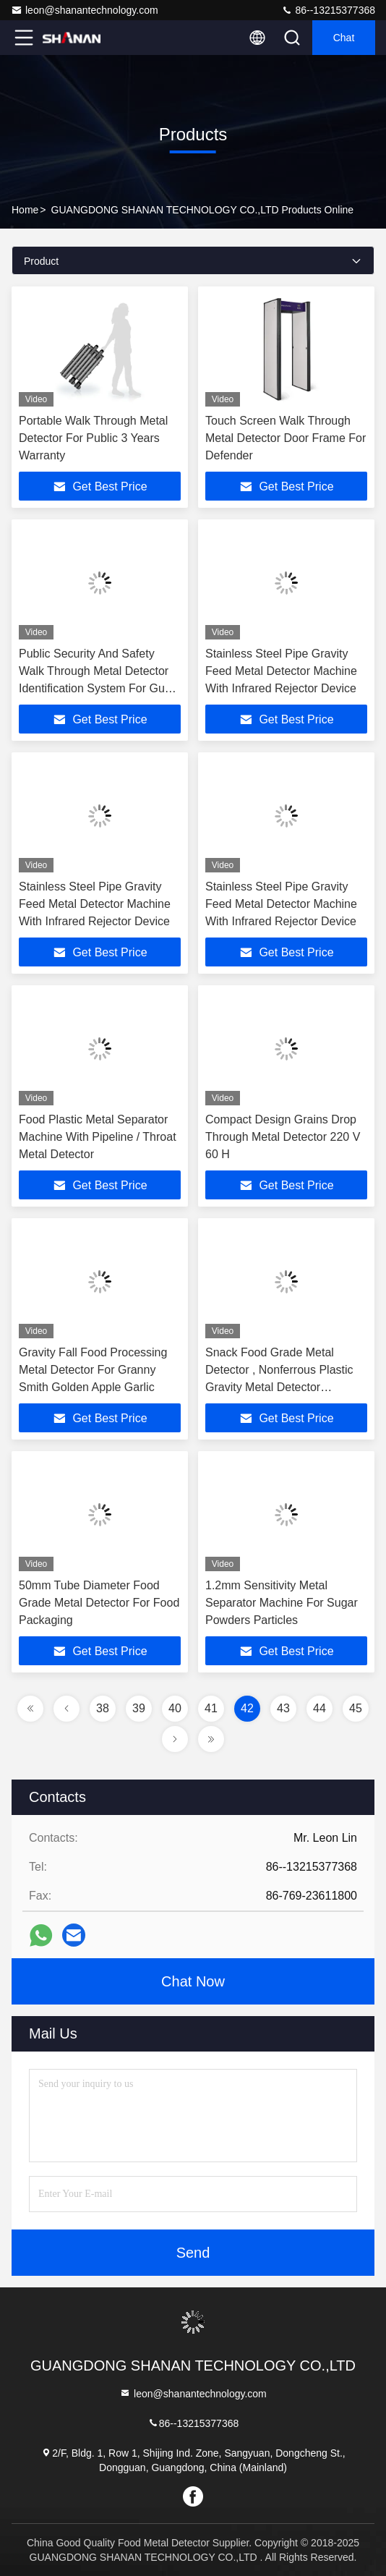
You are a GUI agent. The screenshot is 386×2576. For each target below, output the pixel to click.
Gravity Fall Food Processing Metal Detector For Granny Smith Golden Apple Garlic (93, 1369)
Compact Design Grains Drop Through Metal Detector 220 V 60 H (282, 1136)
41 (211, 1708)
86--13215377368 (328, 10)
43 (283, 1708)
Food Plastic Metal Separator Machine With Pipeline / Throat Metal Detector (97, 1136)
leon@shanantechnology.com (84, 10)
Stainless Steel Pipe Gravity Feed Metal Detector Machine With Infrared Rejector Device (281, 670)
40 (174, 1708)
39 (138, 1708)
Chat (344, 37)
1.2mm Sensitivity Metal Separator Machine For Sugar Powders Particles (281, 1602)
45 (355, 1708)
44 (319, 1708)
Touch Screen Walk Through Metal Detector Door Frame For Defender (285, 438)
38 (102, 1708)
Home (25, 210)
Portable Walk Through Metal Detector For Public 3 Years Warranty (93, 438)
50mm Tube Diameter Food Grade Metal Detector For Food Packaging (99, 1602)
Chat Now (193, 1981)
